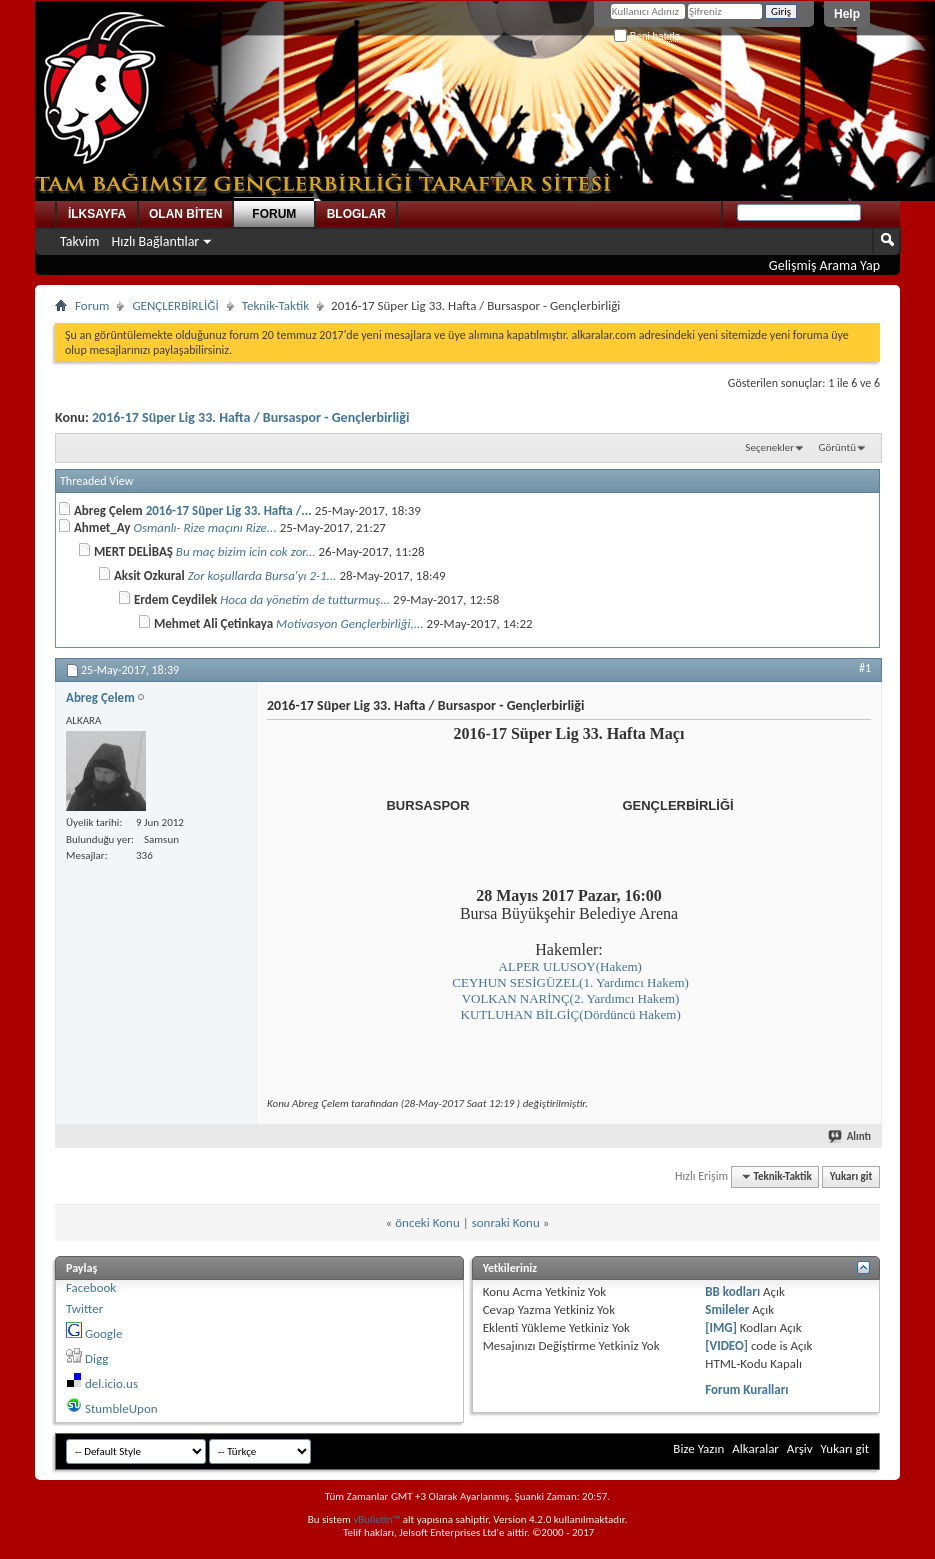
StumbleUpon (121, 1408)
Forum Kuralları (746, 1389)
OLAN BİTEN (185, 214)
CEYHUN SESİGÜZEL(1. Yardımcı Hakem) (570, 982)
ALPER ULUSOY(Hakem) (570, 966)
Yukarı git (851, 1176)
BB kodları (732, 1291)
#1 (865, 668)
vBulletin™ (376, 1519)
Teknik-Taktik (275, 305)
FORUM (274, 214)
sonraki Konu (506, 1222)
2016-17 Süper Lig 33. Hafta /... (229, 510)
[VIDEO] (726, 1345)
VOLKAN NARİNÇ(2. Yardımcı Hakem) (571, 998)
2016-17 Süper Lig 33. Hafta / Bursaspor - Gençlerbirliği (250, 417)
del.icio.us (111, 1383)
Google (103, 1333)
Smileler (727, 1309)
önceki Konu (427, 1222)
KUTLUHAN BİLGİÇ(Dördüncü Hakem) (571, 1014)
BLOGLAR (356, 214)
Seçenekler (769, 447)
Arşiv (800, 1448)
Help (847, 14)
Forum (92, 305)
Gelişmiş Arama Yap (824, 265)
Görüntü (838, 447)
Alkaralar (755, 1448)
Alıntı (850, 1136)
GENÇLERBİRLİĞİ (175, 305)
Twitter (84, 1308)
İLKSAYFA (97, 214)
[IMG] (721, 1327)
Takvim (80, 241)
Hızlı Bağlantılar (156, 241)
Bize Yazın (698, 1448)
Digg (96, 1358)
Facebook (91, 1287)
